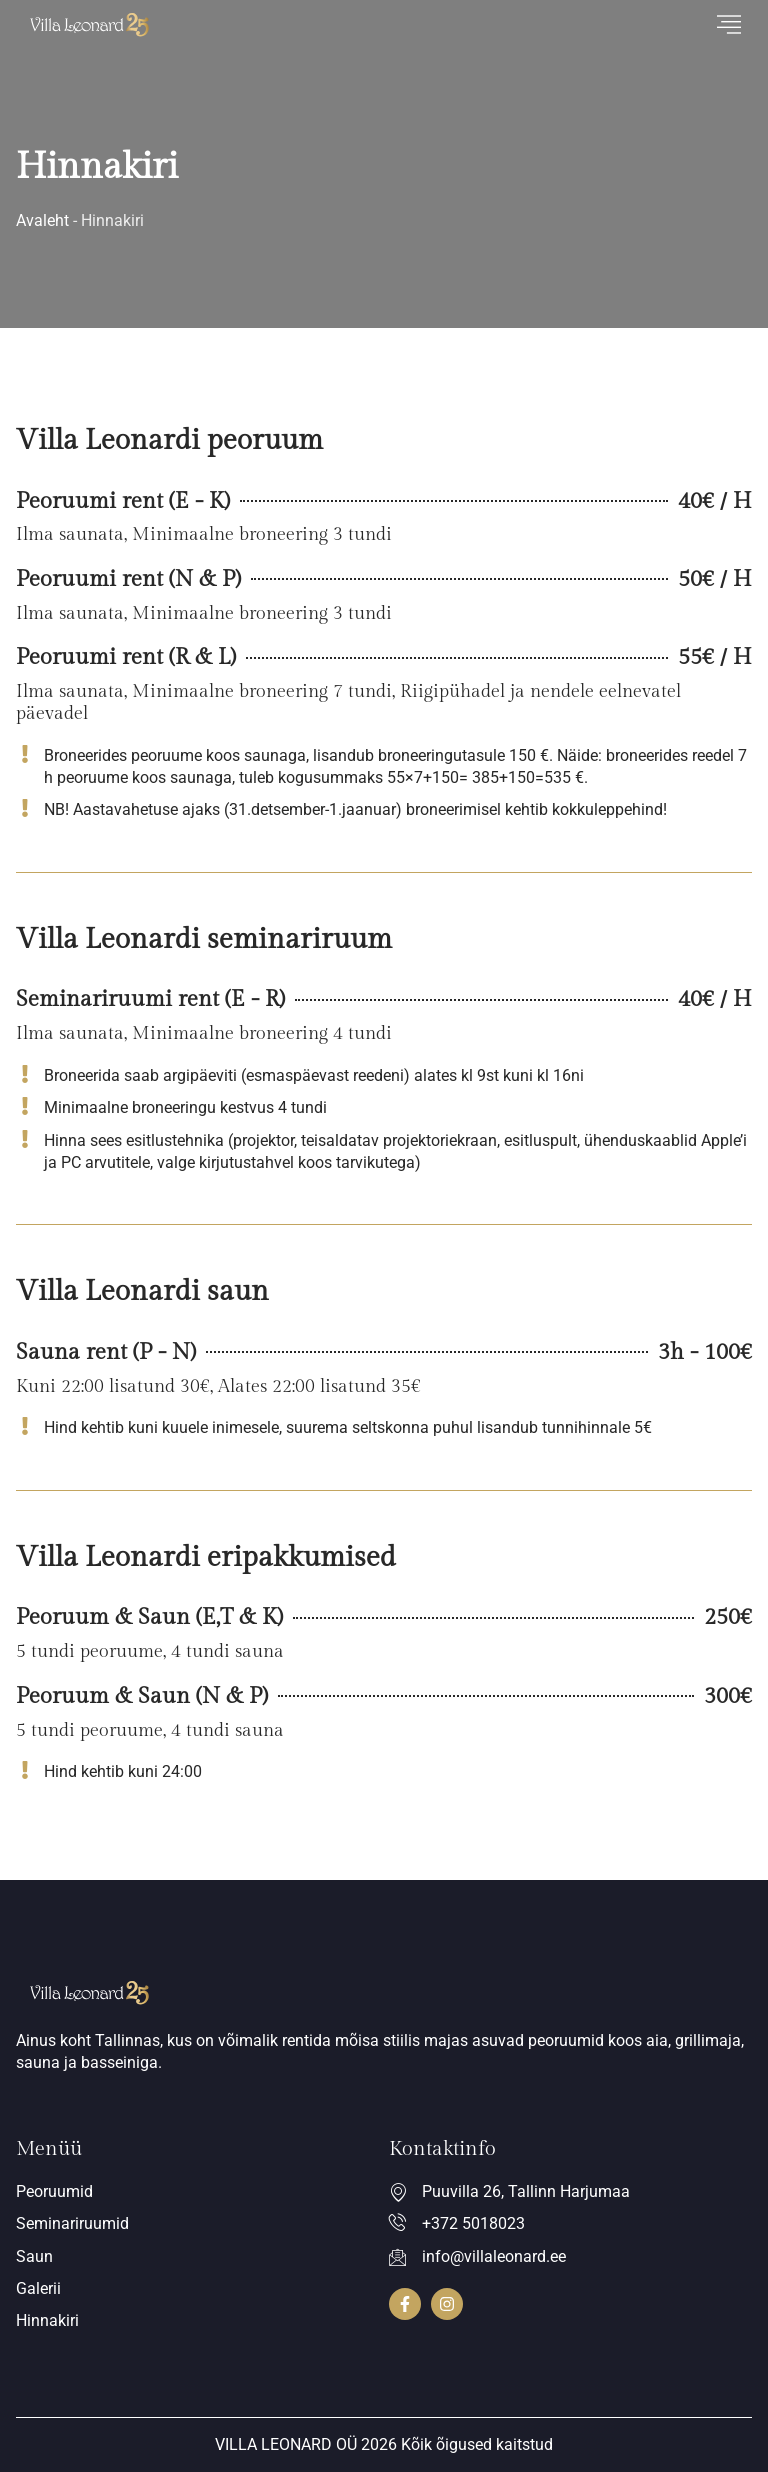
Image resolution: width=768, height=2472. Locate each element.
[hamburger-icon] (729, 25)
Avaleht (42, 220)
